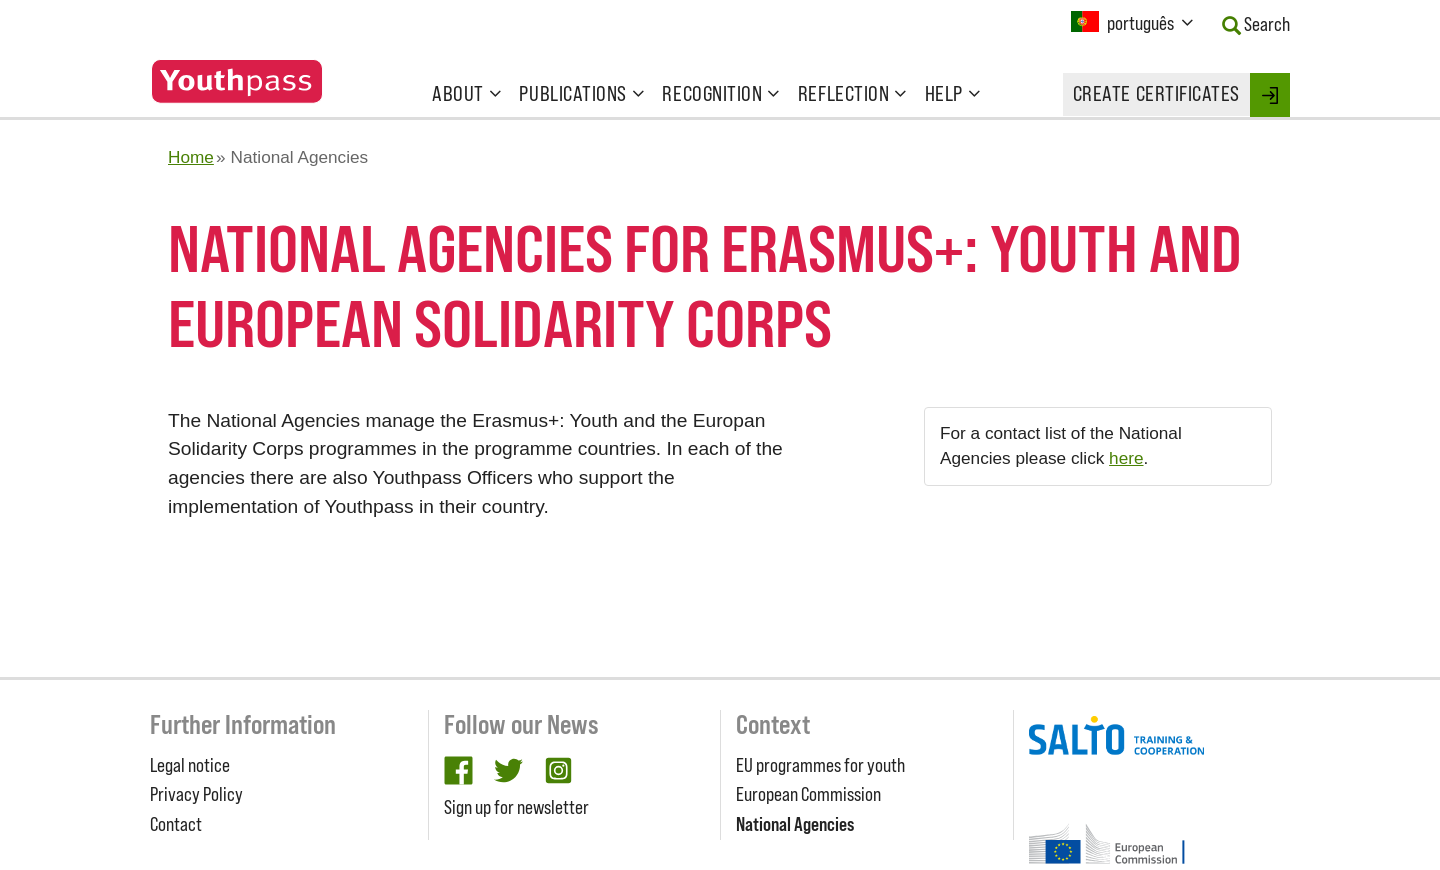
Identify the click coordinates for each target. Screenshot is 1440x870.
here (1126, 458)
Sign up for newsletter (516, 807)
